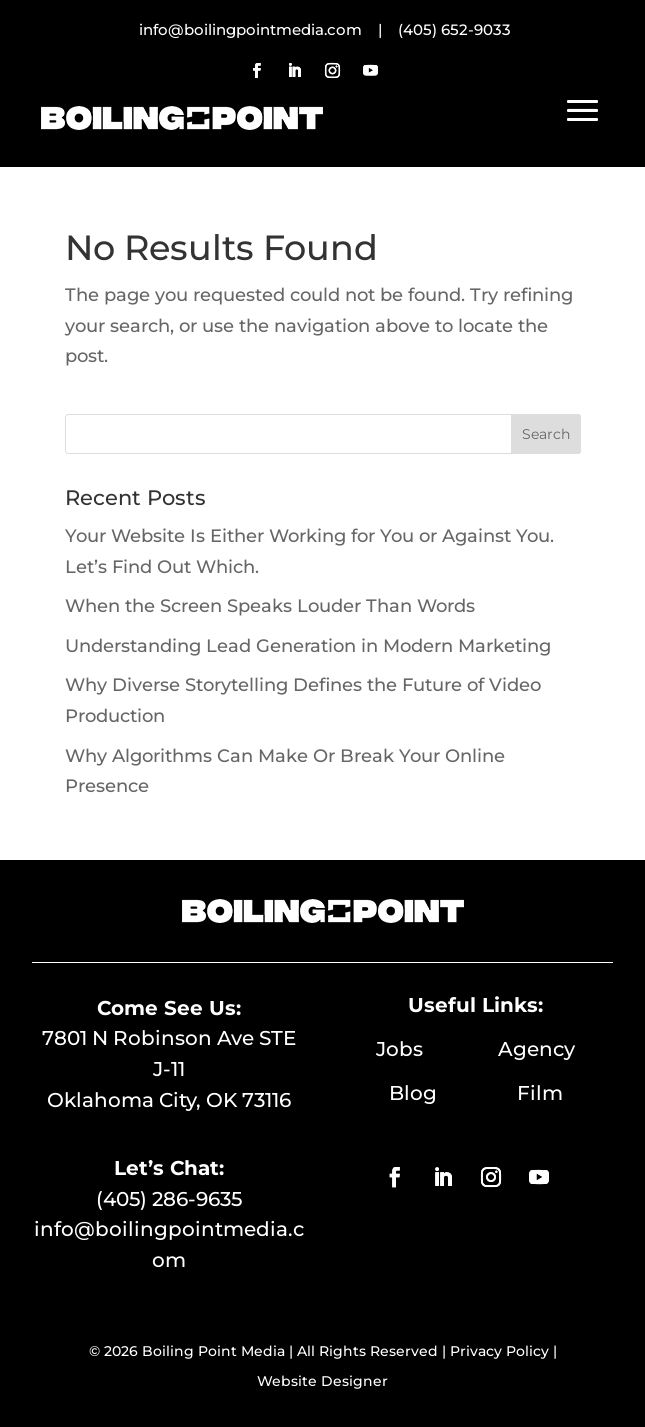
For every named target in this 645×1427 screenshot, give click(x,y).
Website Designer (322, 1381)
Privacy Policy (499, 1351)
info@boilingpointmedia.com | (268, 29)
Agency (536, 1049)
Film (540, 1093)
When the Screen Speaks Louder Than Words (270, 606)
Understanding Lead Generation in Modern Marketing (308, 646)
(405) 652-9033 (454, 29)
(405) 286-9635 (169, 1199)
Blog (453, 1093)
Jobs (437, 1049)
